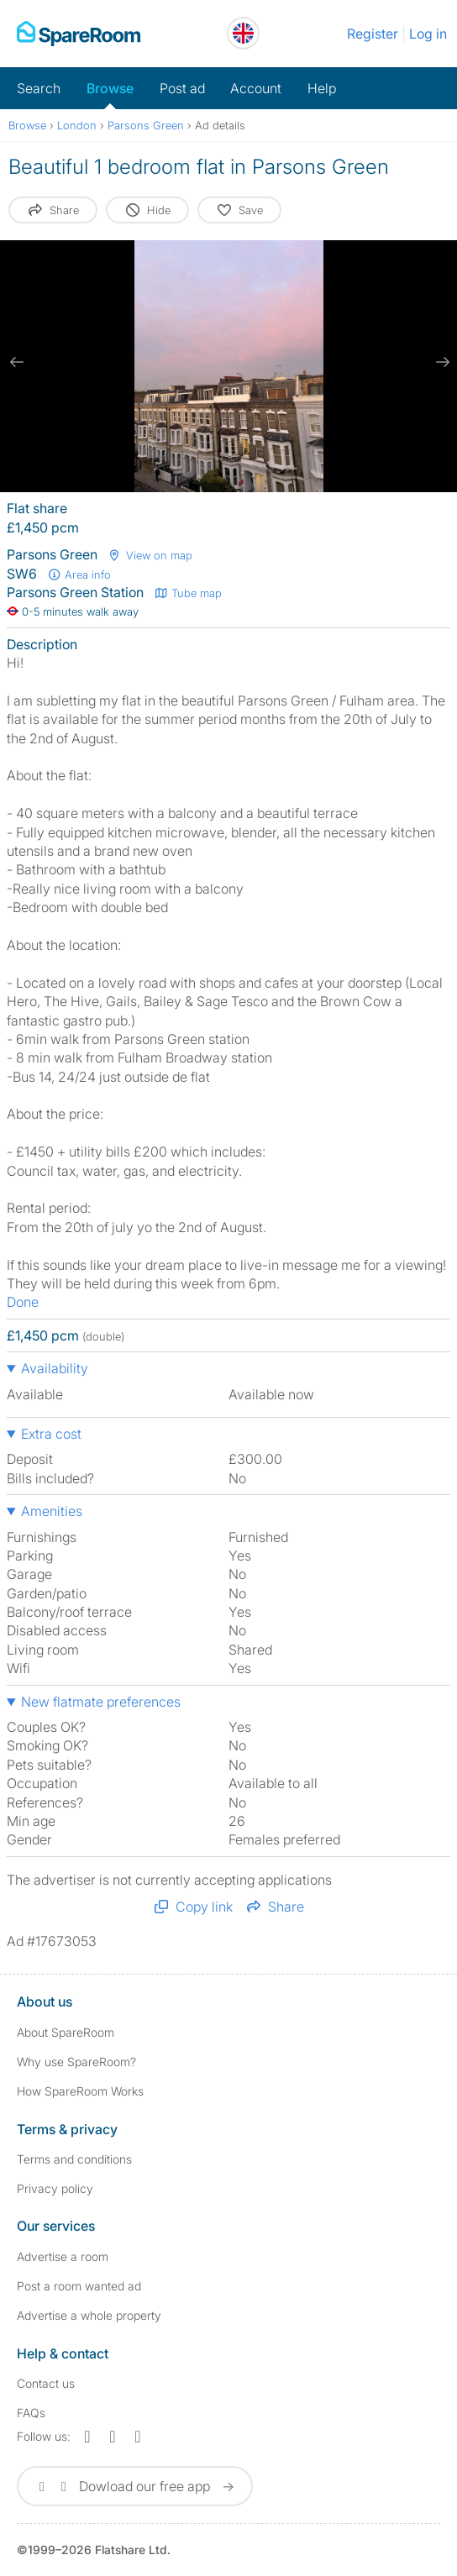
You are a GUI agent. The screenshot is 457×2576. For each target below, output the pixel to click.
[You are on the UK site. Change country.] (243, 33)
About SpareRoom (65, 2032)
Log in (428, 33)
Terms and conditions (74, 2159)
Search (38, 88)
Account (255, 88)
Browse (110, 88)
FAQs (31, 2412)
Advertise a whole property (89, 2315)
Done (23, 1301)
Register (372, 33)
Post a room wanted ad (79, 2286)
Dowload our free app (134, 2486)
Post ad (182, 88)
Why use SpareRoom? (76, 2061)
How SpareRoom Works (80, 2091)
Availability (54, 1368)
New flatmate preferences (101, 1701)
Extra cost (51, 1433)
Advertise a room (62, 2256)
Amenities (51, 1511)
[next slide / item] (440, 362)
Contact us (46, 2383)
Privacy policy (55, 2188)
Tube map (188, 593)
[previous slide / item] (17, 362)
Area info (79, 574)
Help (321, 88)
